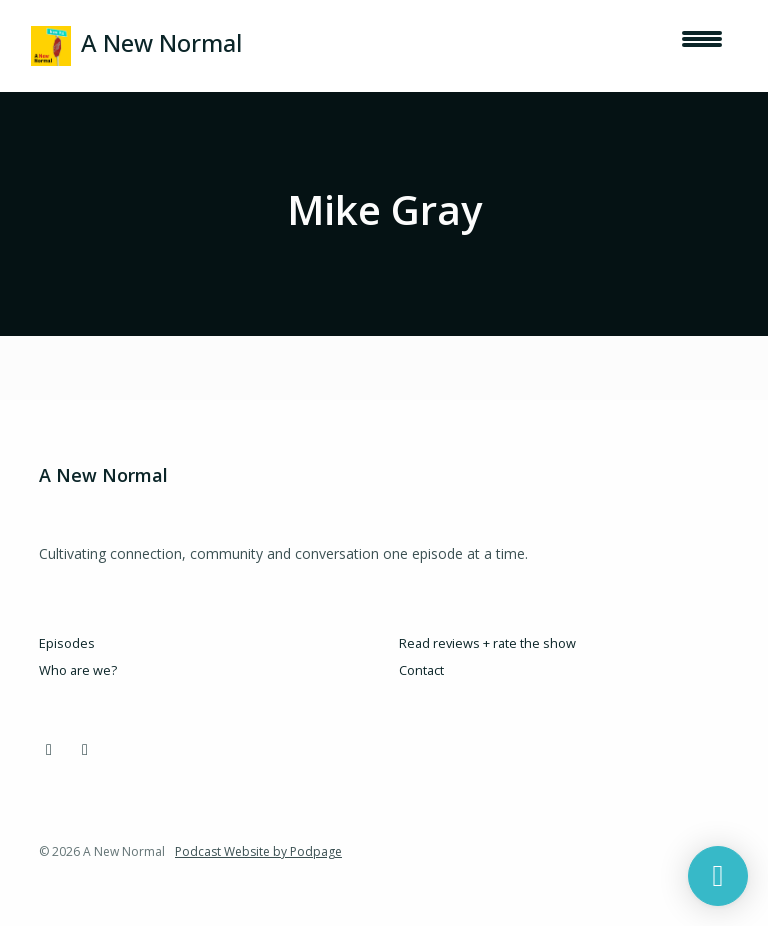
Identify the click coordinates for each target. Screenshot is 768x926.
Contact (421, 670)
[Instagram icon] (49, 749)
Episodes (67, 643)
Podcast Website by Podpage (258, 851)
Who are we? (78, 670)
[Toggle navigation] (702, 46)
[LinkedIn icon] (85, 749)
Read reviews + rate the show (487, 643)
